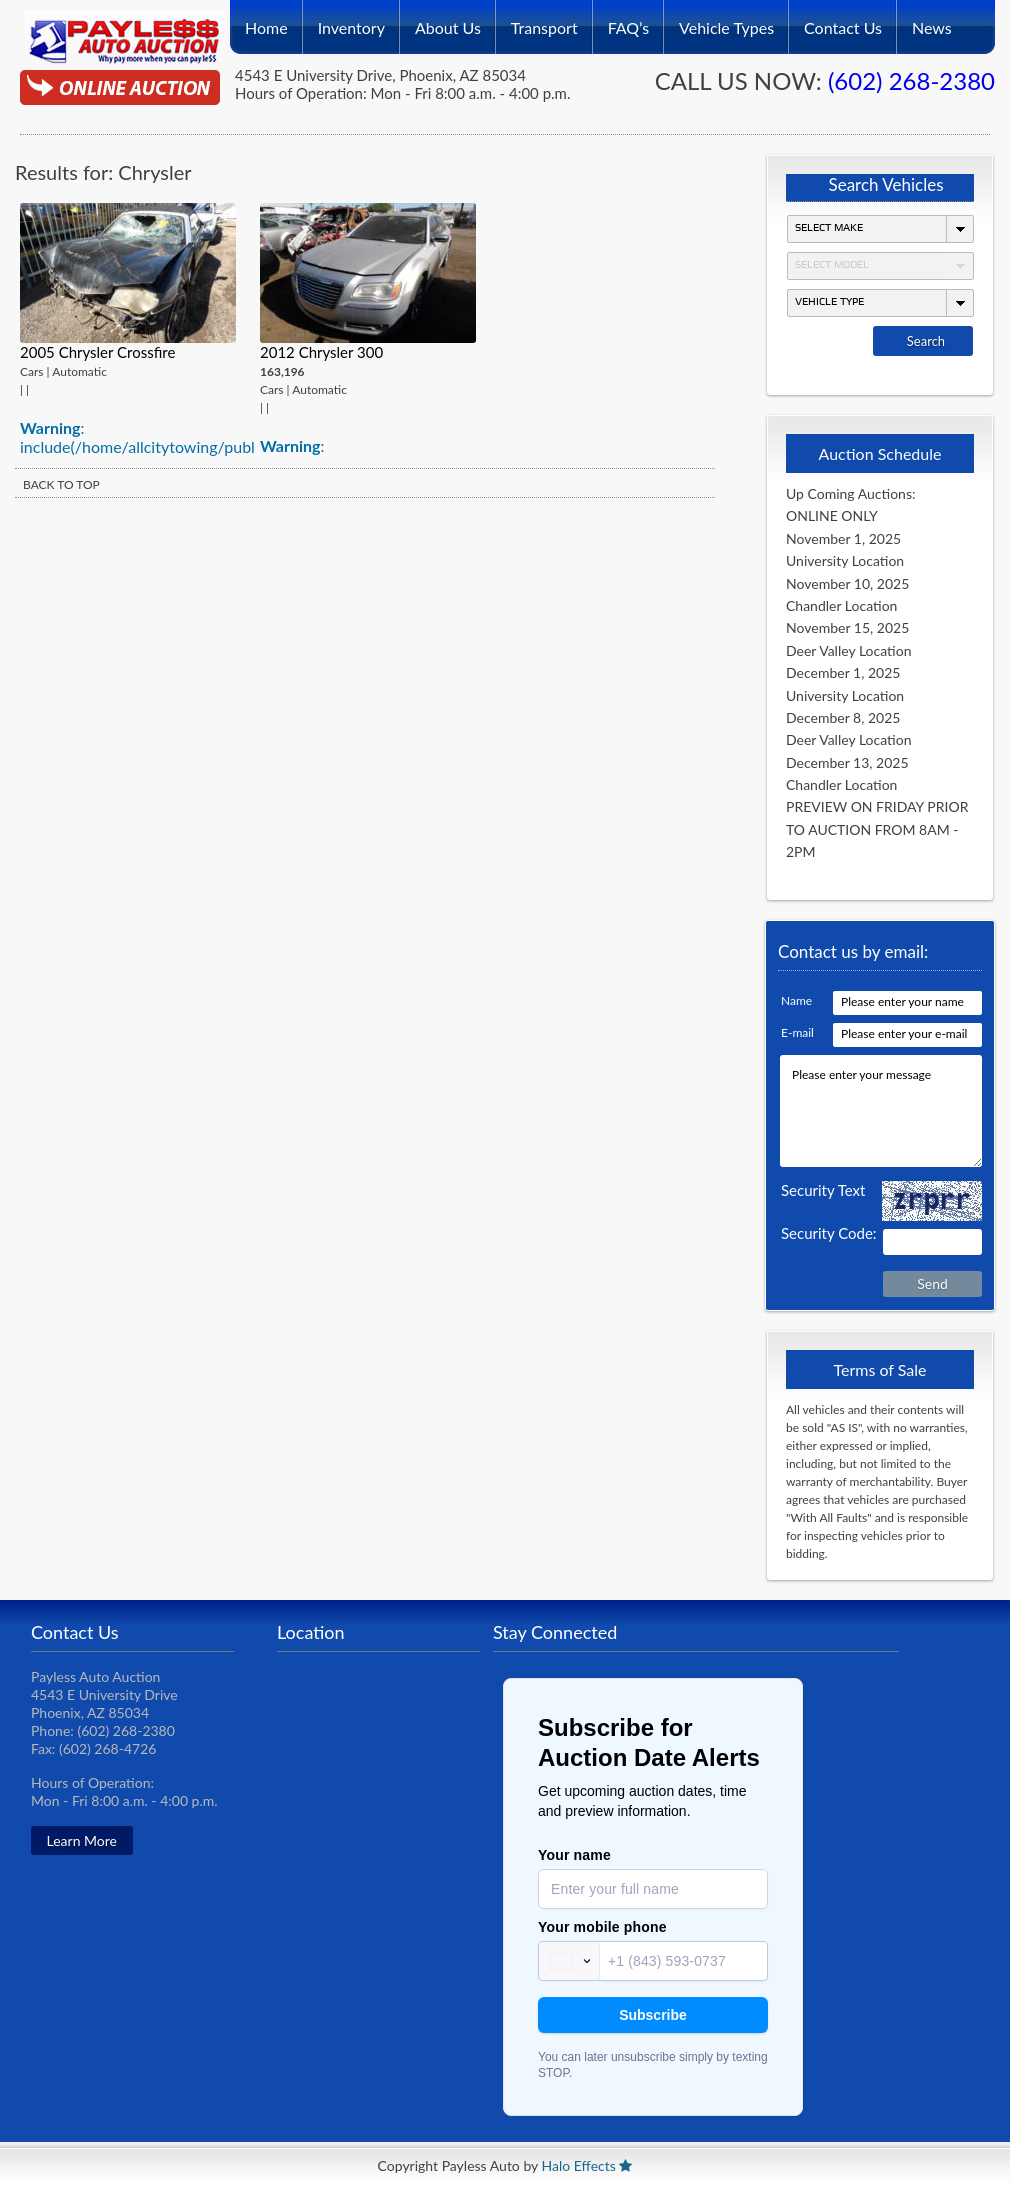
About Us (448, 21)
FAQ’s (628, 21)
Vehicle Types (726, 21)
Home (266, 21)
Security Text (823, 1190)
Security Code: (829, 1233)
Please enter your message (881, 1111)
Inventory (351, 21)
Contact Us (843, 21)
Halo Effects (579, 2165)
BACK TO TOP (61, 484)
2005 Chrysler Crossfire (97, 352)
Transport (544, 21)
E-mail (797, 1032)
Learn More (82, 1840)
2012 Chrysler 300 (321, 352)
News (932, 21)
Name (796, 1000)
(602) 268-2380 (911, 80)
